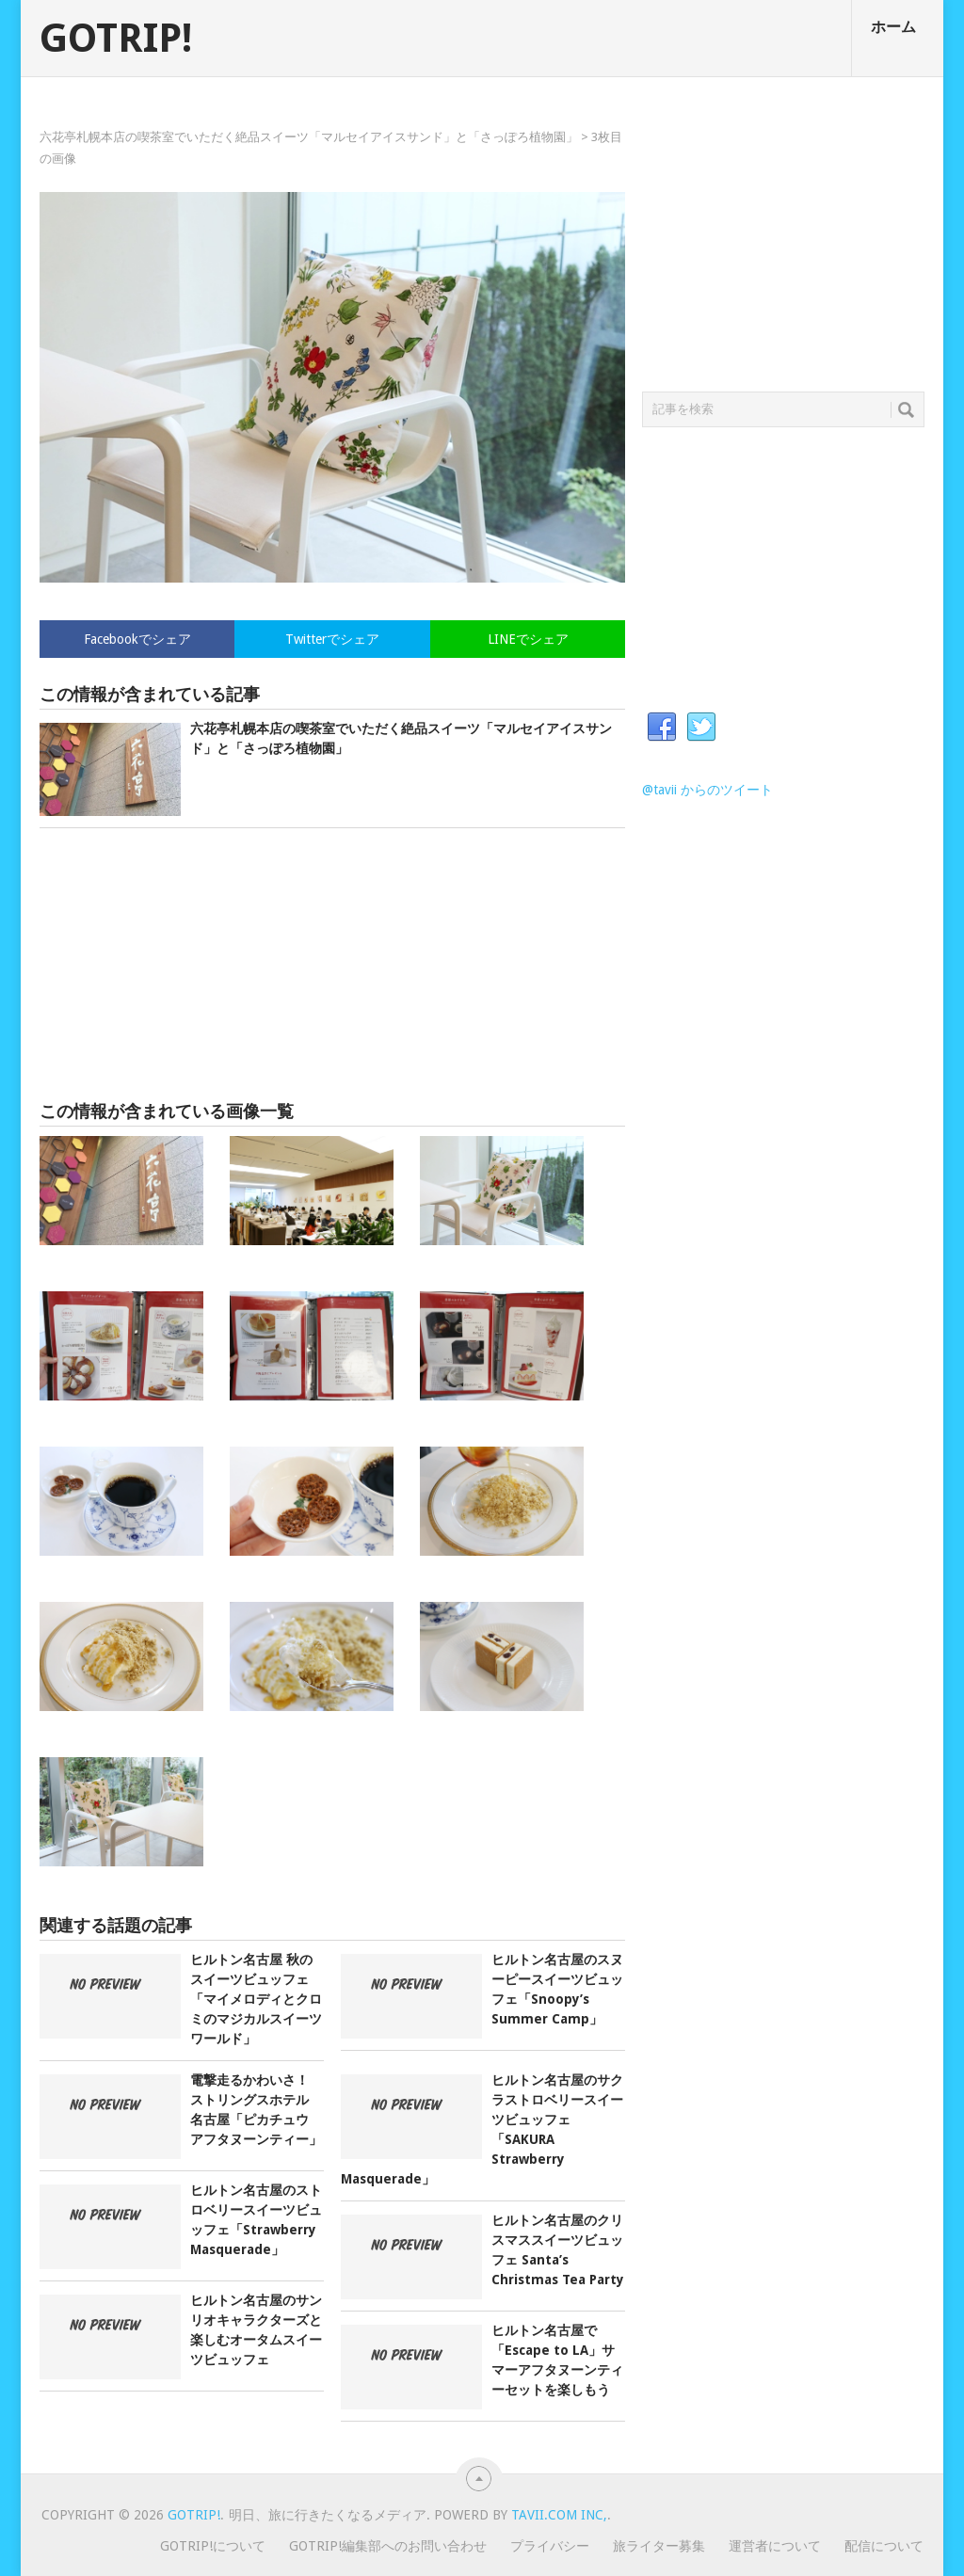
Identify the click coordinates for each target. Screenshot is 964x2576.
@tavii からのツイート (707, 789)
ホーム (893, 27)
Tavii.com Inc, (559, 2514)
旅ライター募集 (659, 2545)
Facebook (662, 727)
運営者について (775, 2545)
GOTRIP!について (212, 2545)
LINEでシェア (528, 639)
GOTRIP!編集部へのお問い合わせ (388, 2545)
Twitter (701, 727)
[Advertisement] (332, 964)
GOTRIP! (116, 38)
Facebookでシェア (137, 639)
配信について (884, 2545)
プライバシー (549, 2545)
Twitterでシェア (332, 639)
